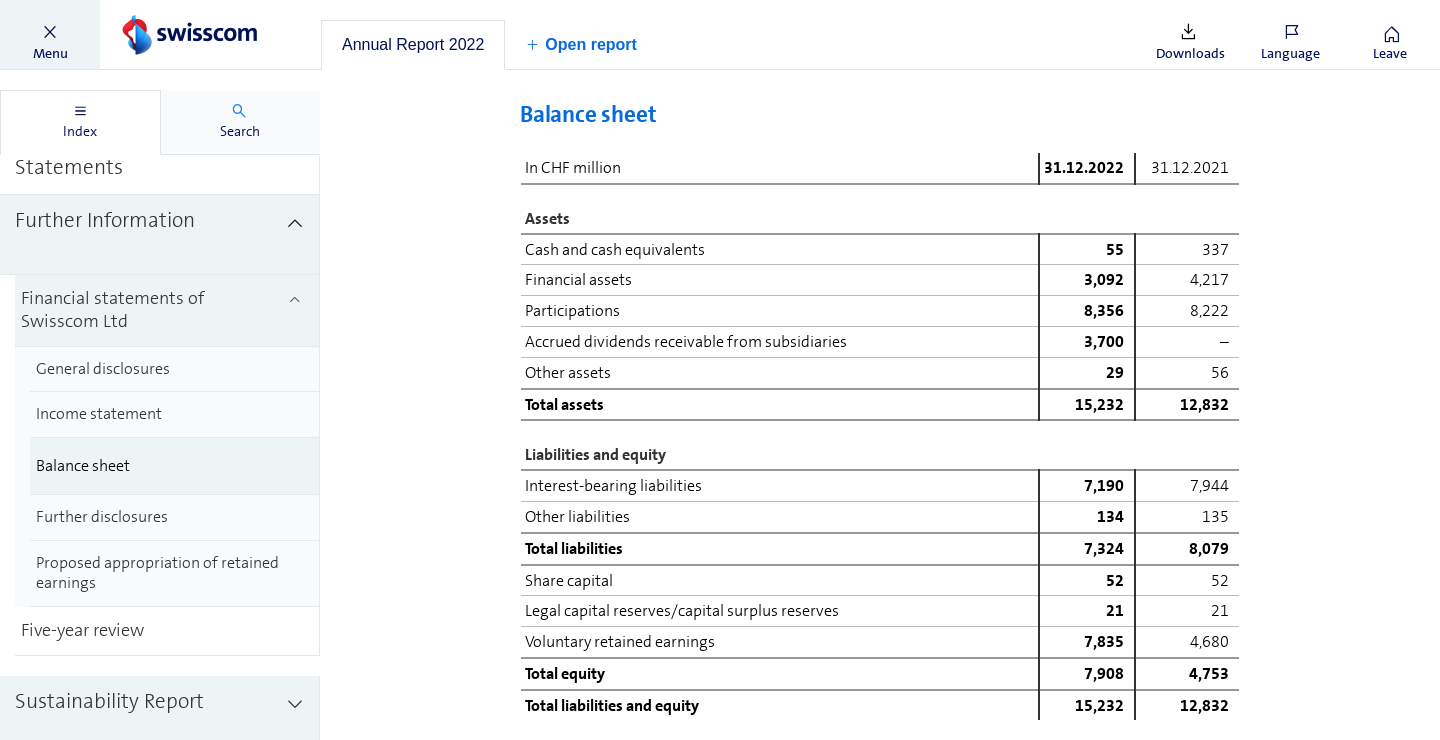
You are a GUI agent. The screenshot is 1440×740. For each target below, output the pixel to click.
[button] (50, 35)
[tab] (413, 45)
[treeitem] (160, 155)
